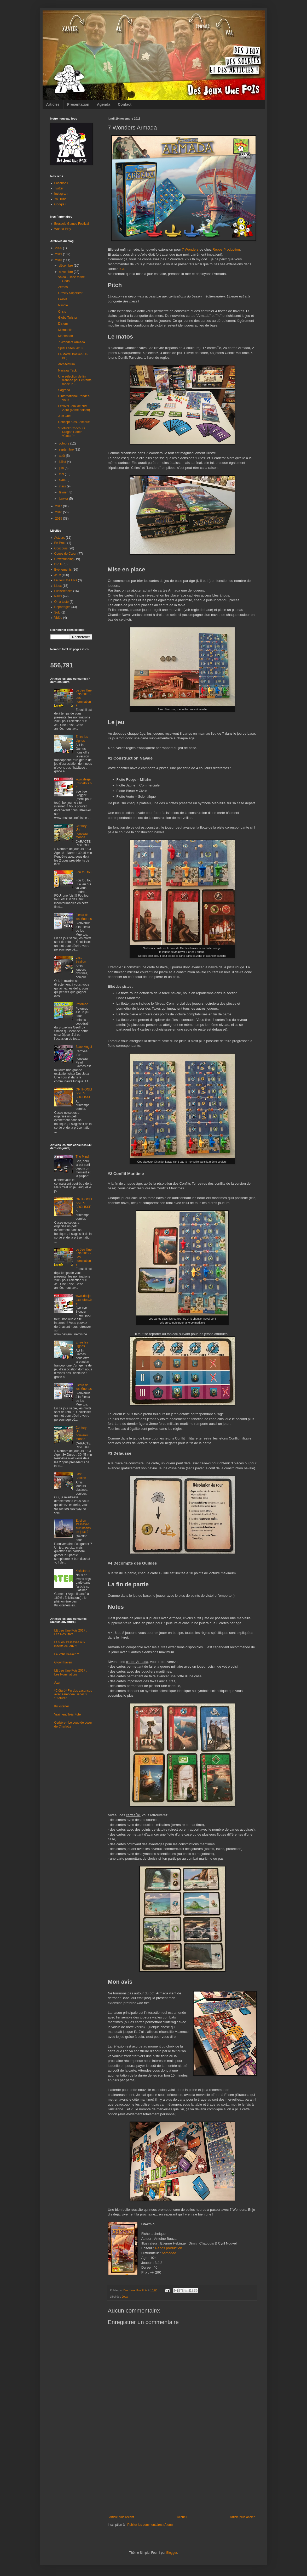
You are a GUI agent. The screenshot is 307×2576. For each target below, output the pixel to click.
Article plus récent (121, 2517)
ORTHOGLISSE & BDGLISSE (84, 1093)
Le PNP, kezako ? (66, 1654)
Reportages (62, 607)
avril (62, 480)
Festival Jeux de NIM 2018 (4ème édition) (74, 408)
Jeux (125, 2296)
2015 (59, 518)
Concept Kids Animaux (74, 422)
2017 (59, 506)
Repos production (168, 2248)
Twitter (58, 188)
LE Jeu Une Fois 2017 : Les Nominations (70, 1672)
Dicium (63, 323)
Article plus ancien (242, 2517)
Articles (53, 104)
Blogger (171, 2553)
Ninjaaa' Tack (67, 370)
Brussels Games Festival (71, 224)
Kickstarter (83, 1571)
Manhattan (65, 336)
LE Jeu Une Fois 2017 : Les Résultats (70, 1632)
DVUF (58, 564)
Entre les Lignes (82, 738)
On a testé (61, 602)
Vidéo (58, 618)
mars (63, 486)
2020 (59, 248)
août (62, 456)
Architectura (66, 364)
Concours (61, 548)
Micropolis (65, 330)
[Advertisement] (182, 2476)
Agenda (103, 104)
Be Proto (60, 543)
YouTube (60, 199)
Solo (57, 612)
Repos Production (226, 249)
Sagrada (64, 390)
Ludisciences (63, 591)
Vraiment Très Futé (67, 1714)
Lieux (58, 586)
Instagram (61, 193)
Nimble (63, 305)
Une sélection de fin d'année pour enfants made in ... (74, 380)
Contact (124, 104)
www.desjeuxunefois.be (83, 783)
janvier (64, 498)
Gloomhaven (63, 1662)
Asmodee (168, 2253)
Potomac (82, 1004)
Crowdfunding (64, 559)
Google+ (60, 204)
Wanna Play (62, 229)
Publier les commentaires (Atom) (150, 2525)
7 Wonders (190, 249)
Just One (64, 416)
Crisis (62, 311)
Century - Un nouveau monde (82, 831)
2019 (59, 254)
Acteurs (59, 537)
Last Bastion (81, 959)
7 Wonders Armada (71, 342)
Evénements (63, 569)
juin (62, 468)
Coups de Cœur (65, 553)
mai (62, 474)
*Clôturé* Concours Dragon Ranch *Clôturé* (71, 432)
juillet (63, 462)
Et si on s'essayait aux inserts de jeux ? (83, 1526)
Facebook (61, 183)
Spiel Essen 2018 (70, 348)
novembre (66, 272)
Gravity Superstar (70, 293)
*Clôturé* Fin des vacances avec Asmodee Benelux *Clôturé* (73, 1694)
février (63, 492)
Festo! (62, 299)
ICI (121, 269)
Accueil (182, 2517)
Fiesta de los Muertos (84, 916)
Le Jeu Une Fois (65, 580)
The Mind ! (83, 1156)
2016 (59, 512)
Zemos (63, 287)
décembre (66, 265)
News (58, 596)
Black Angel (84, 1047)
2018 (59, 260)
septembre (66, 449)
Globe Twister (67, 317)
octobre (64, 443)
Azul (57, 1682)
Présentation (78, 104)
